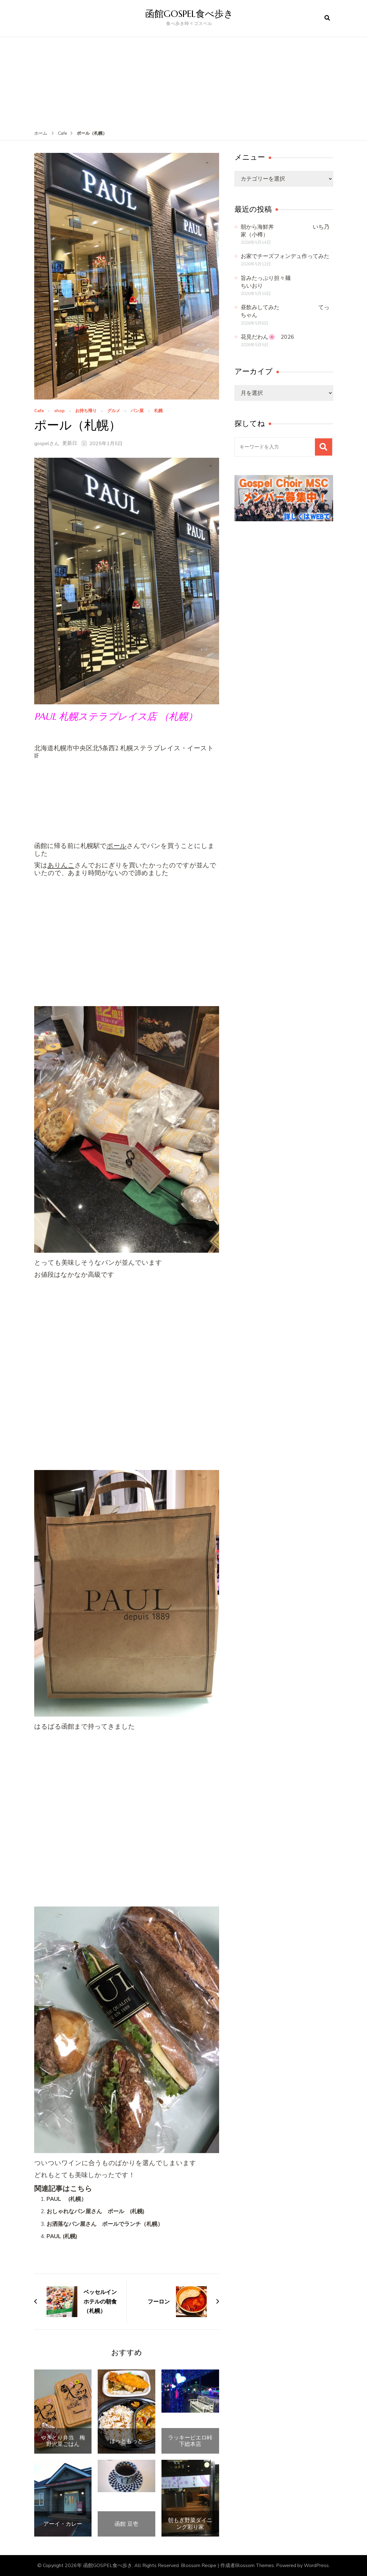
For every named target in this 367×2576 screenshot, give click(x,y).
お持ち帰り (86, 411)
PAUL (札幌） (67, 2199)
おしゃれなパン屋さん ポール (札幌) (96, 2211)
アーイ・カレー (62, 2524)
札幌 (158, 411)
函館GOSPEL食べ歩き (189, 13)
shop (59, 411)
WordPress (316, 2565)
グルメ (113, 411)
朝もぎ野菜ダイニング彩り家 (190, 2523)
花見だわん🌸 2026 (267, 337)
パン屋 (137, 411)
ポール (117, 846)
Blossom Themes (254, 2565)
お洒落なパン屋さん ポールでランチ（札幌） (105, 2224)
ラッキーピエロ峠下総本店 (190, 2440)
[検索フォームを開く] (327, 18)
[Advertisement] (183, 83)
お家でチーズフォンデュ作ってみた (285, 256)
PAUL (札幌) (62, 2236)
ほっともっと (126, 2441)
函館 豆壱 (126, 2524)
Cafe (39, 411)
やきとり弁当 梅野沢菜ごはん (63, 2440)
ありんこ (61, 865)
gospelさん (46, 443)
